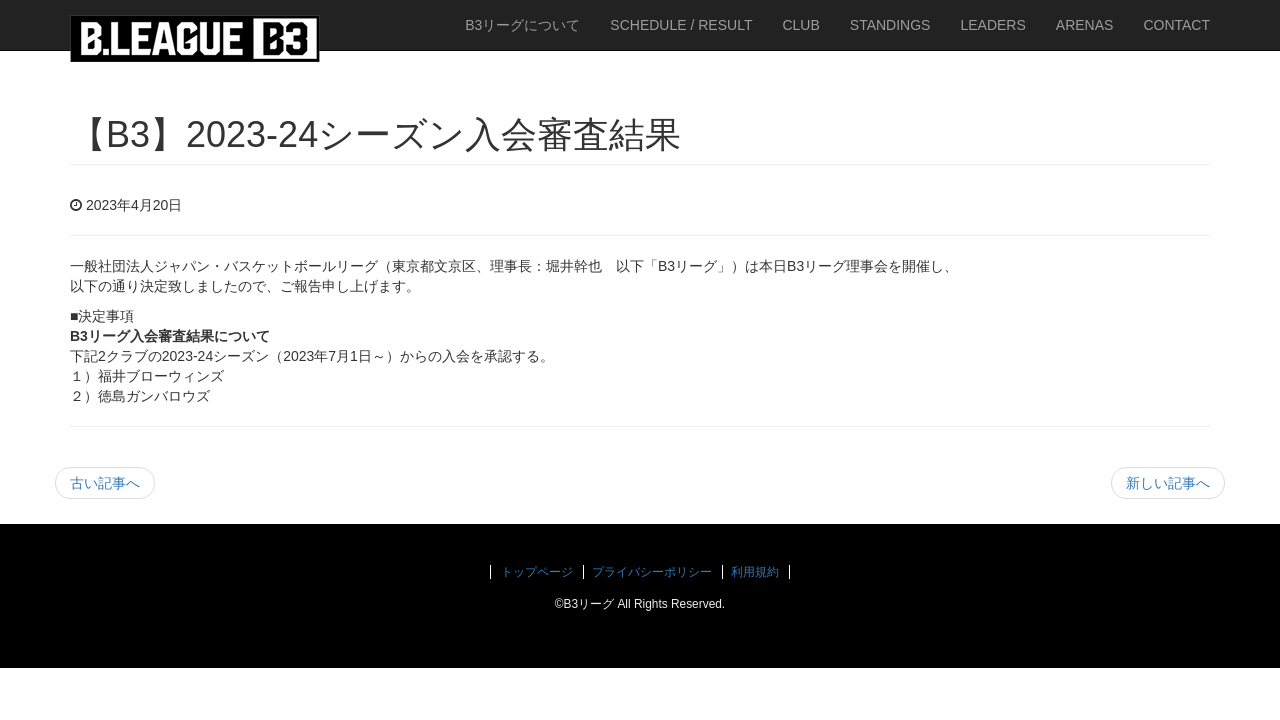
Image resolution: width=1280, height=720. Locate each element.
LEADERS (992, 25)
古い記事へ (105, 483)
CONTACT (1176, 25)
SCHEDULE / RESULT (681, 25)
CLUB (800, 25)
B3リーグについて (522, 25)
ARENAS (1085, 25)
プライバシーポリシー (652, 572)
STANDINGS (890, 25)
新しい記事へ (1168, 483)
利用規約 (755, 572)
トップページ (537, 572)
